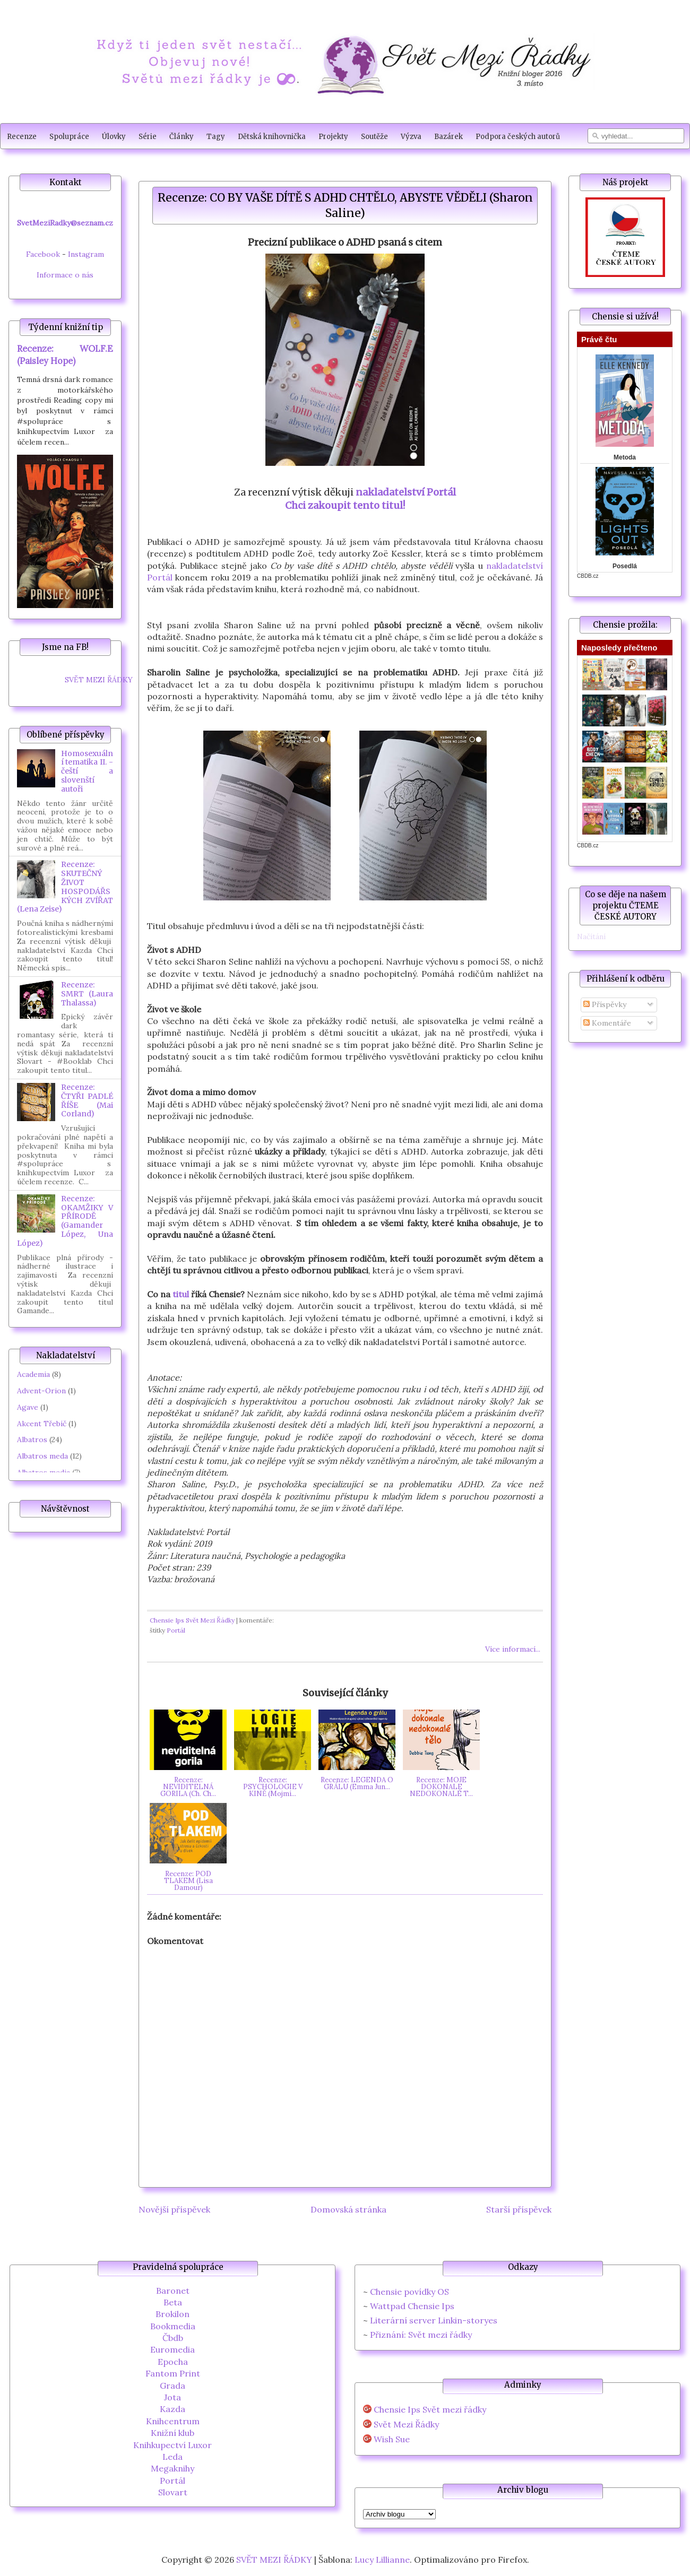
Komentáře (607, 1023)
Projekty (333, 136)
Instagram (86, 254)
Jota (172, 2397)
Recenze (22, 136)
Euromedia (172, 2349)
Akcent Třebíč (41, 1423)
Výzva (411, 136)
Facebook (43, 254)
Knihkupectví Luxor (172, 2445)
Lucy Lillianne (382, 2559)
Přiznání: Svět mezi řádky (421, 2334)
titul (180, 1294)
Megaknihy (172, 2468)
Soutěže (374, 136)
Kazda (172, 2409)
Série (148, 136)
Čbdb (172, 2337)
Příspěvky (604, 1004)
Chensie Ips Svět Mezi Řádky (192, 1620)
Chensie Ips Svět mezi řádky (430, 2410)
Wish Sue (392, 2439)
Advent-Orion (41, 1390)
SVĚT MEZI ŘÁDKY (99, 679)
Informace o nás (65, 275)
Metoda (625, 457)
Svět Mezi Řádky (406, 2424)
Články (181, 136)
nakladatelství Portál (406, 492)
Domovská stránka (348, 2209)
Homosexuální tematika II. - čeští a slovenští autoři (87, 771)
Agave (27, 1407)
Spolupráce (69, 136)
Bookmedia (172, 2326)
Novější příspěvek (174, 2209)
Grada (172, 2385)
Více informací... (512, 1649)
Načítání (591, 936)
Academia (33, 1374)
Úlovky (114, 136)
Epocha (173, 2361)
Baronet (172, 2290)
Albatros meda (42, 1456)
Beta (172, 2302)
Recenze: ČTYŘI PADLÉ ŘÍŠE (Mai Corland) (87, 1100)
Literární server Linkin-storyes (433, 2320)
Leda (172, 2456)
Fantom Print (172, 2373)
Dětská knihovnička (272, 136)
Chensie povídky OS (409, 2291)
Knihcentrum (173, 2421)
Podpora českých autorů (518, 136)
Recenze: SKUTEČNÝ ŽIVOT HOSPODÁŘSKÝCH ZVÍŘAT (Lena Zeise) (65, 887)
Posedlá (625, 566)
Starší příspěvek (518, 2209)
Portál (176, 1630)
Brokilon (172, 2314)
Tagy (215, 136)
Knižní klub (172, 2432)
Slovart (172, 2492)
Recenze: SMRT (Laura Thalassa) (87, 994)
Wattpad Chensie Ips (412, 2306)
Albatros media (43, 1472)
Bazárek (448, 136)
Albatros (32, 1439)
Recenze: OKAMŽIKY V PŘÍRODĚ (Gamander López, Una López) (65, 1221)
